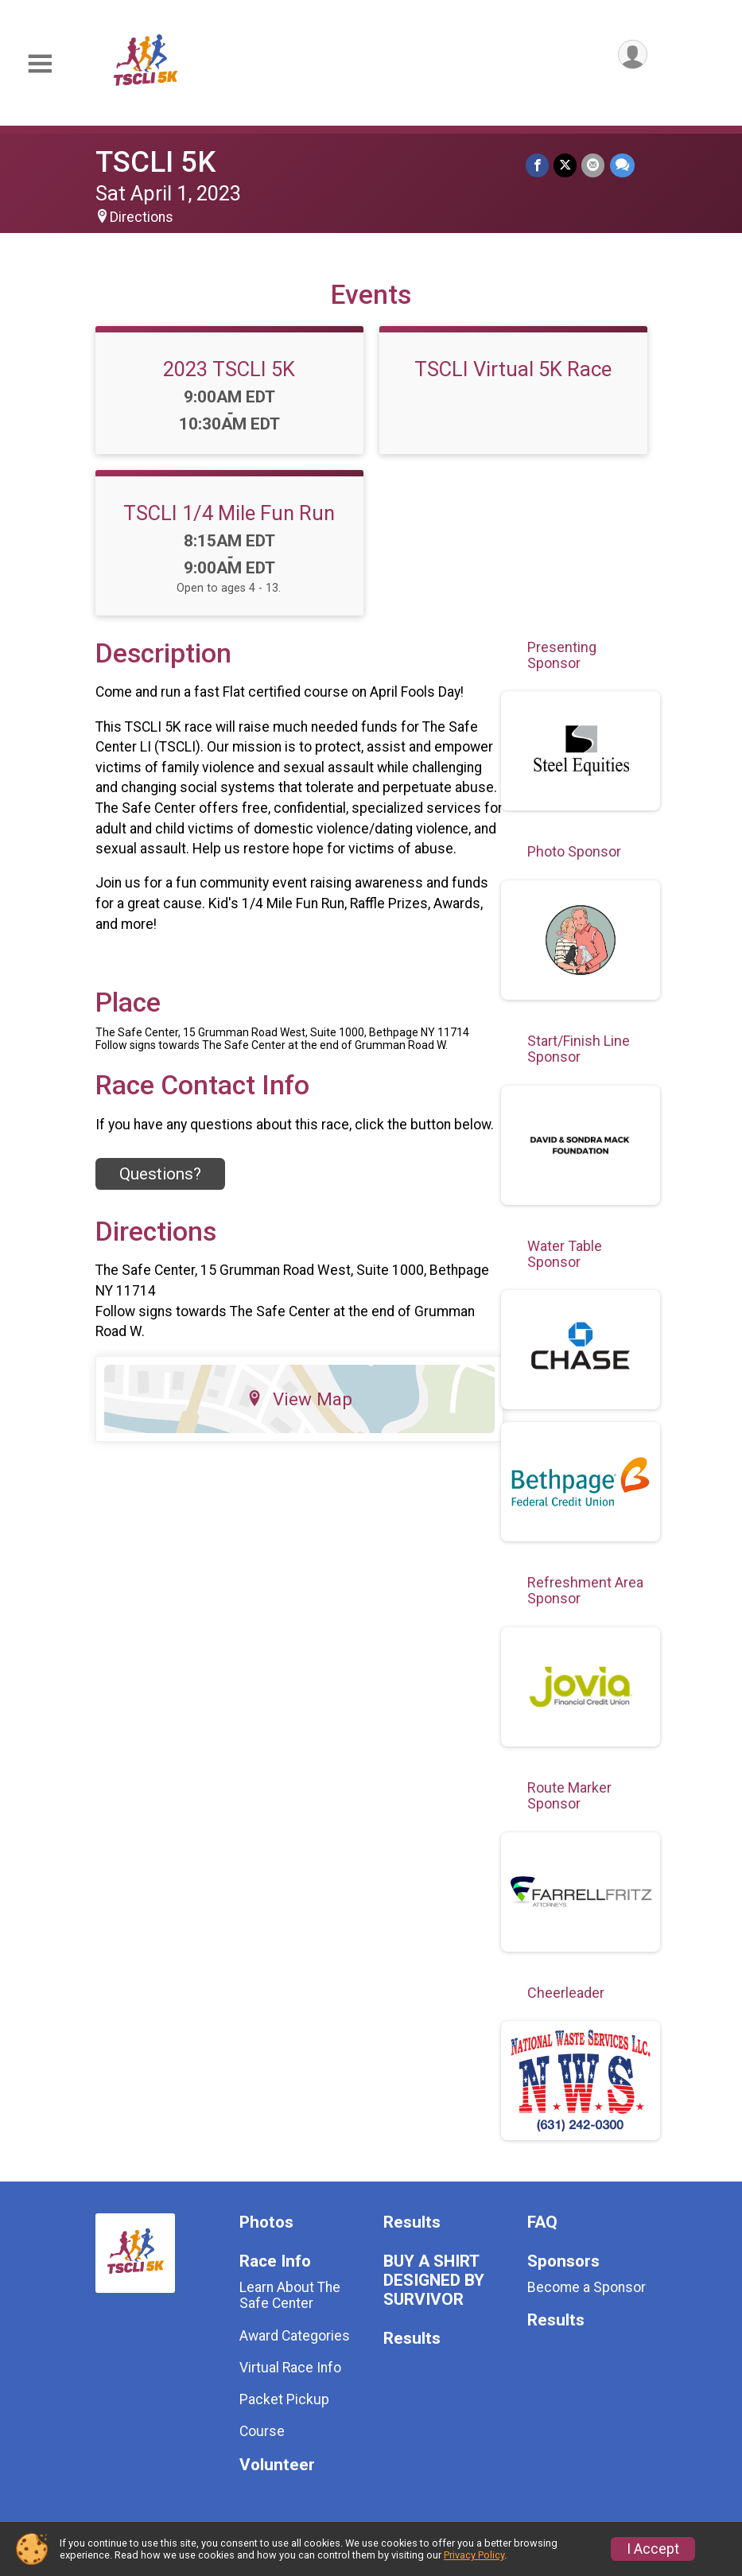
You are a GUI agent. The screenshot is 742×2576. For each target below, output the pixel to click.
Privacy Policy (474, 2555)
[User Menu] (632, 54)
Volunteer (277, 2465)
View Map (299, 1399)
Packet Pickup (284, 2399)
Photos (266, 2222)
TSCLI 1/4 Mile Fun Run (229, 513)
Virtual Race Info (290, 2368)
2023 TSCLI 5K (229, 369)
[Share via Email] (593, 165)
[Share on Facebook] (538, 165)
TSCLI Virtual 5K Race (513, 369)
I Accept (653, 2549)
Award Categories (294, 2336)
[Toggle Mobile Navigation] (40, 64)
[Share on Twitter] (565, 165)
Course (262, 2431)
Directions (141, 217)
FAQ (542, 2222)
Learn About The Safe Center (289, 2295)
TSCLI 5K (155, 162)
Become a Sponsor (586, 2287)
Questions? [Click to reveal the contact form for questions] (160, 1173)
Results (412, 2222)
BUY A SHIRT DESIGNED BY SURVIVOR (433, 2280)
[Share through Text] (622, 165)
